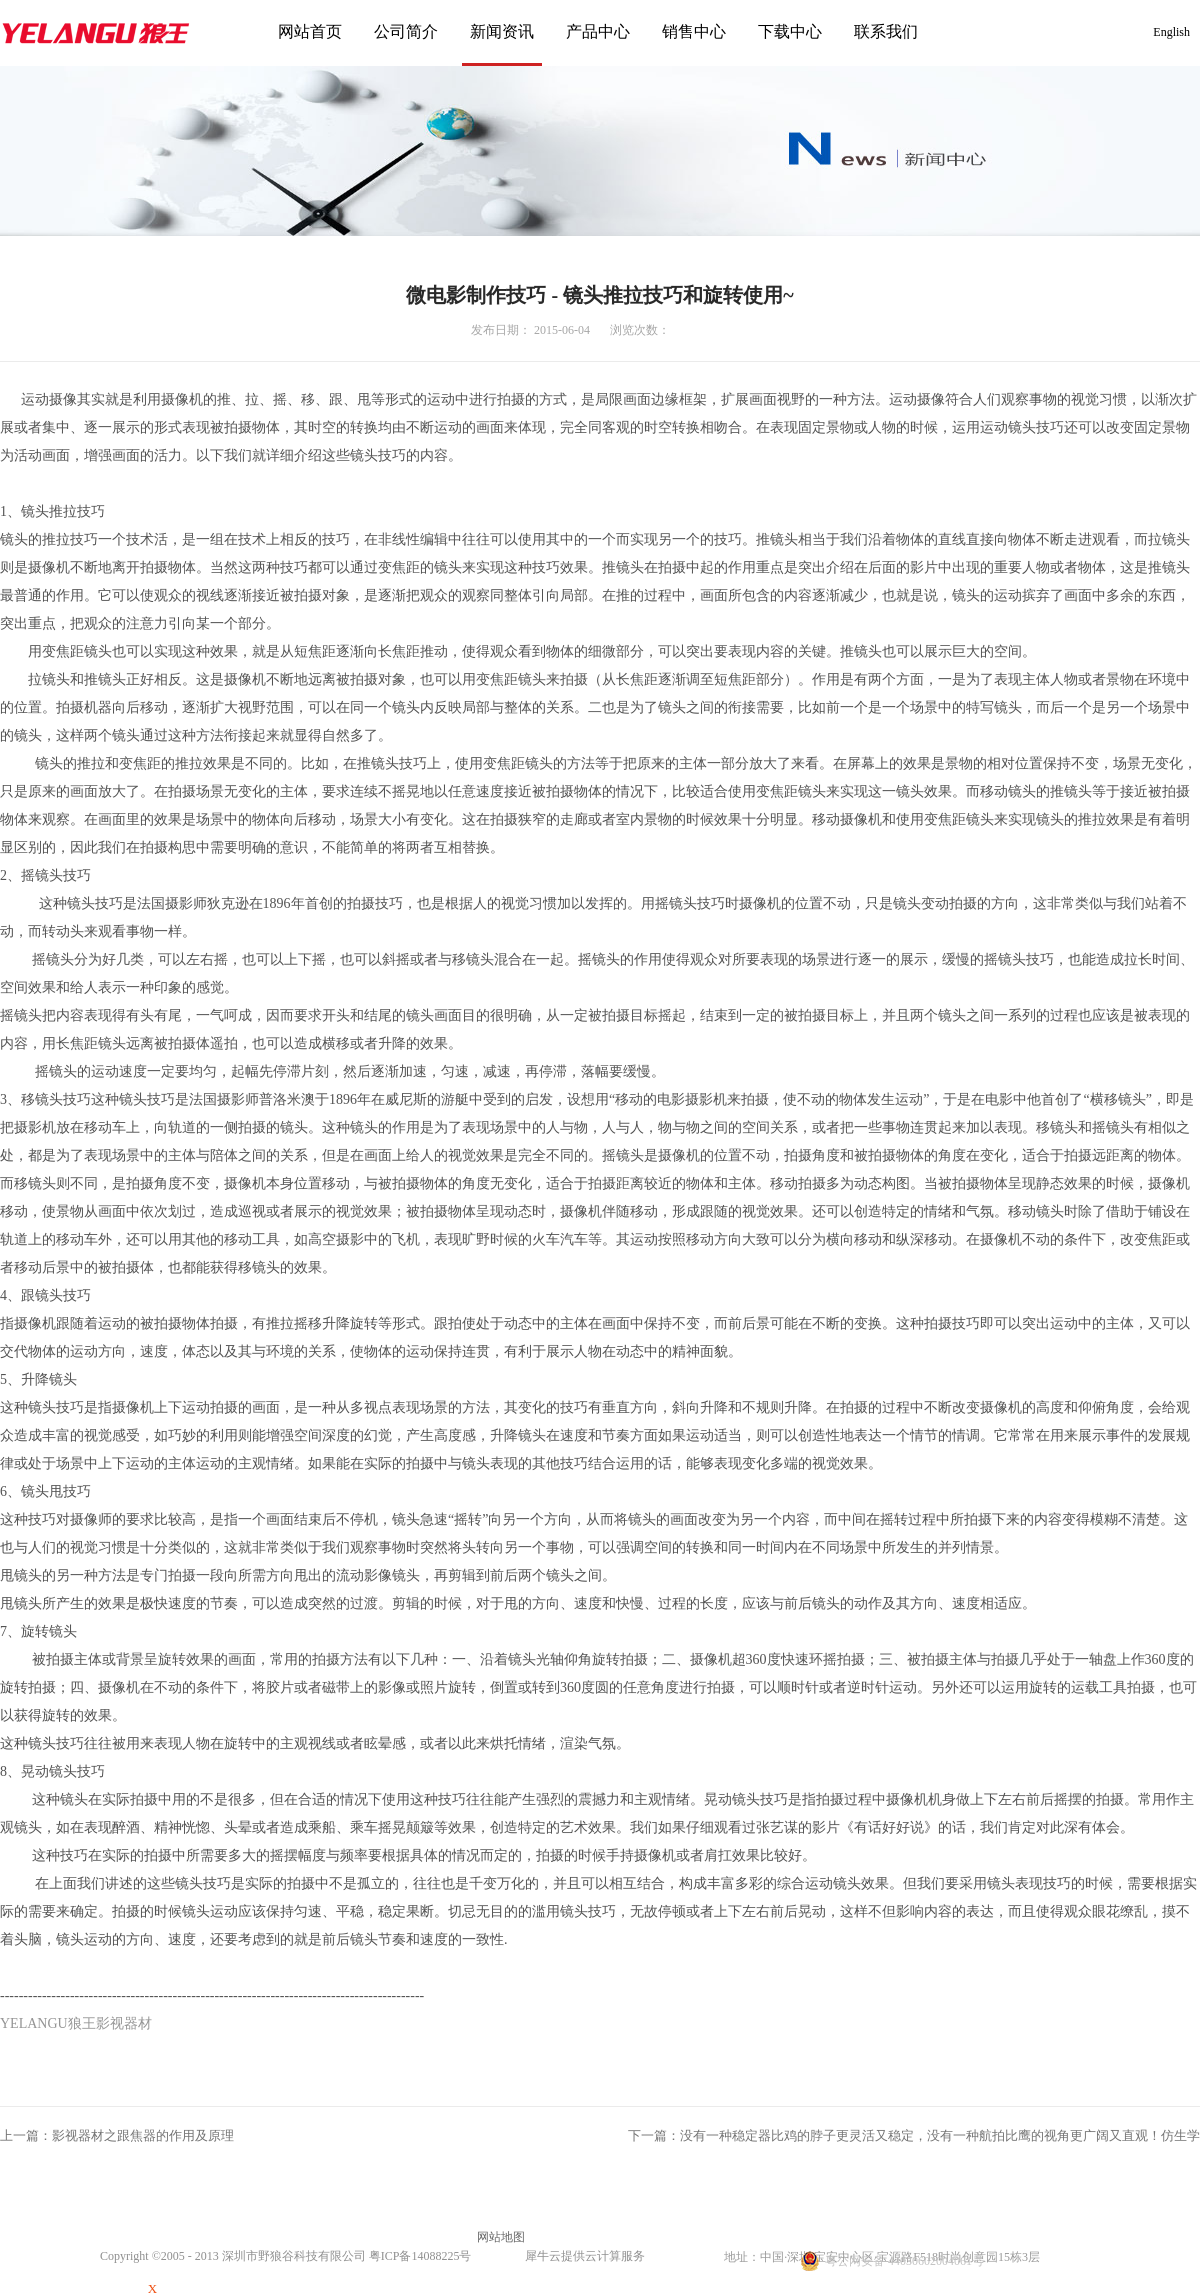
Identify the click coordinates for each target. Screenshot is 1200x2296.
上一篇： (117, 2135)
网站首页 (310, 31)
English (1171, 32)
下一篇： (914, 2135)
